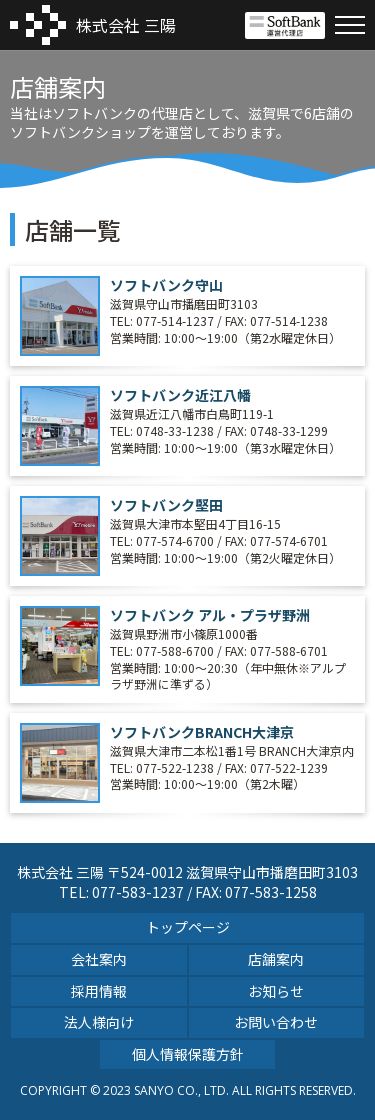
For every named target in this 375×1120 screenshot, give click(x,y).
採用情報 (99, 991)
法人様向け (99, 1022)
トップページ (188, 927)
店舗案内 (276, 959)
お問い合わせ (276, 1022)
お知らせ (276, 991)
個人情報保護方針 (188, 1054)
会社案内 (99, 959)
